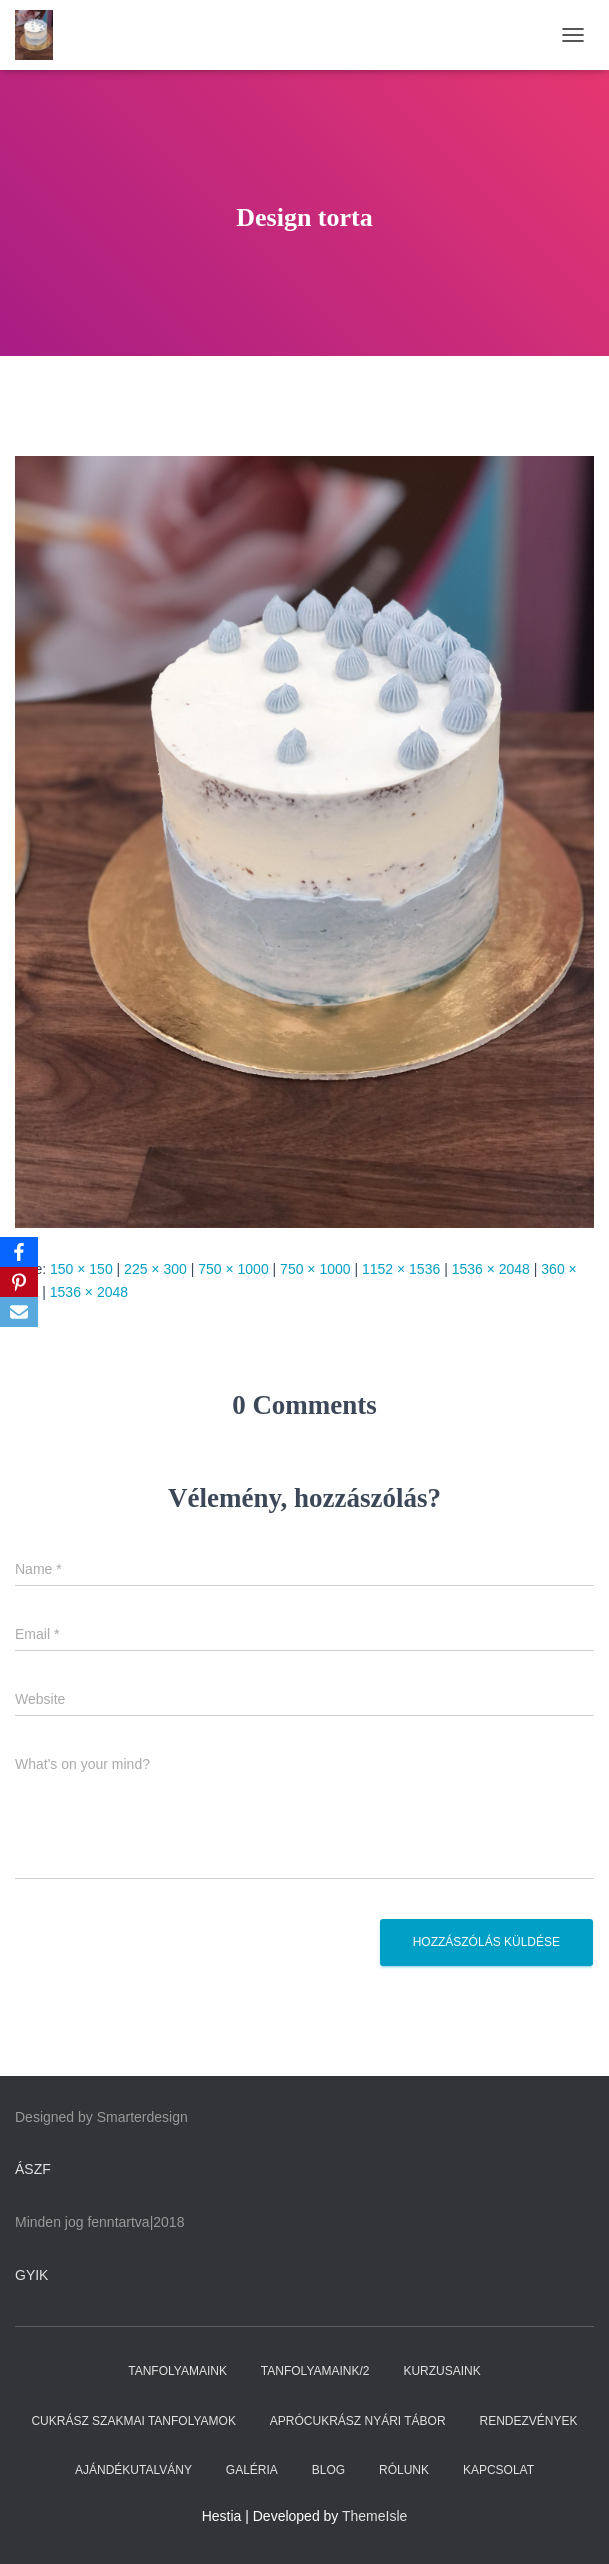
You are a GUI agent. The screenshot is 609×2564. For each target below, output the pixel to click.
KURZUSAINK (441, 2371)
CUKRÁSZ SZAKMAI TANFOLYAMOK (133, 2421)
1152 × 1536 (401, 1269)
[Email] (19, 1312)
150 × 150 (81, 1269)
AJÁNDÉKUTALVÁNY (133, 2470)
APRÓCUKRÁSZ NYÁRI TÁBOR (358, 2421)
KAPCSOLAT (498, 2470)
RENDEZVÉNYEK (529, 2421)
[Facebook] (19, 1252)
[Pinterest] (19, 1282)
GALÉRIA (252, 2470)
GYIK (31, 2275)
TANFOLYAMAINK (177, 2371)
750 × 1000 (233, 1269)
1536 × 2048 (491, 1269)
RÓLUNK (404, 2470)
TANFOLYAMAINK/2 (315, 2371)
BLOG (328, 2470)
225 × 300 (155, 1269)
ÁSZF (33, 2169)
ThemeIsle (374, 2516)
